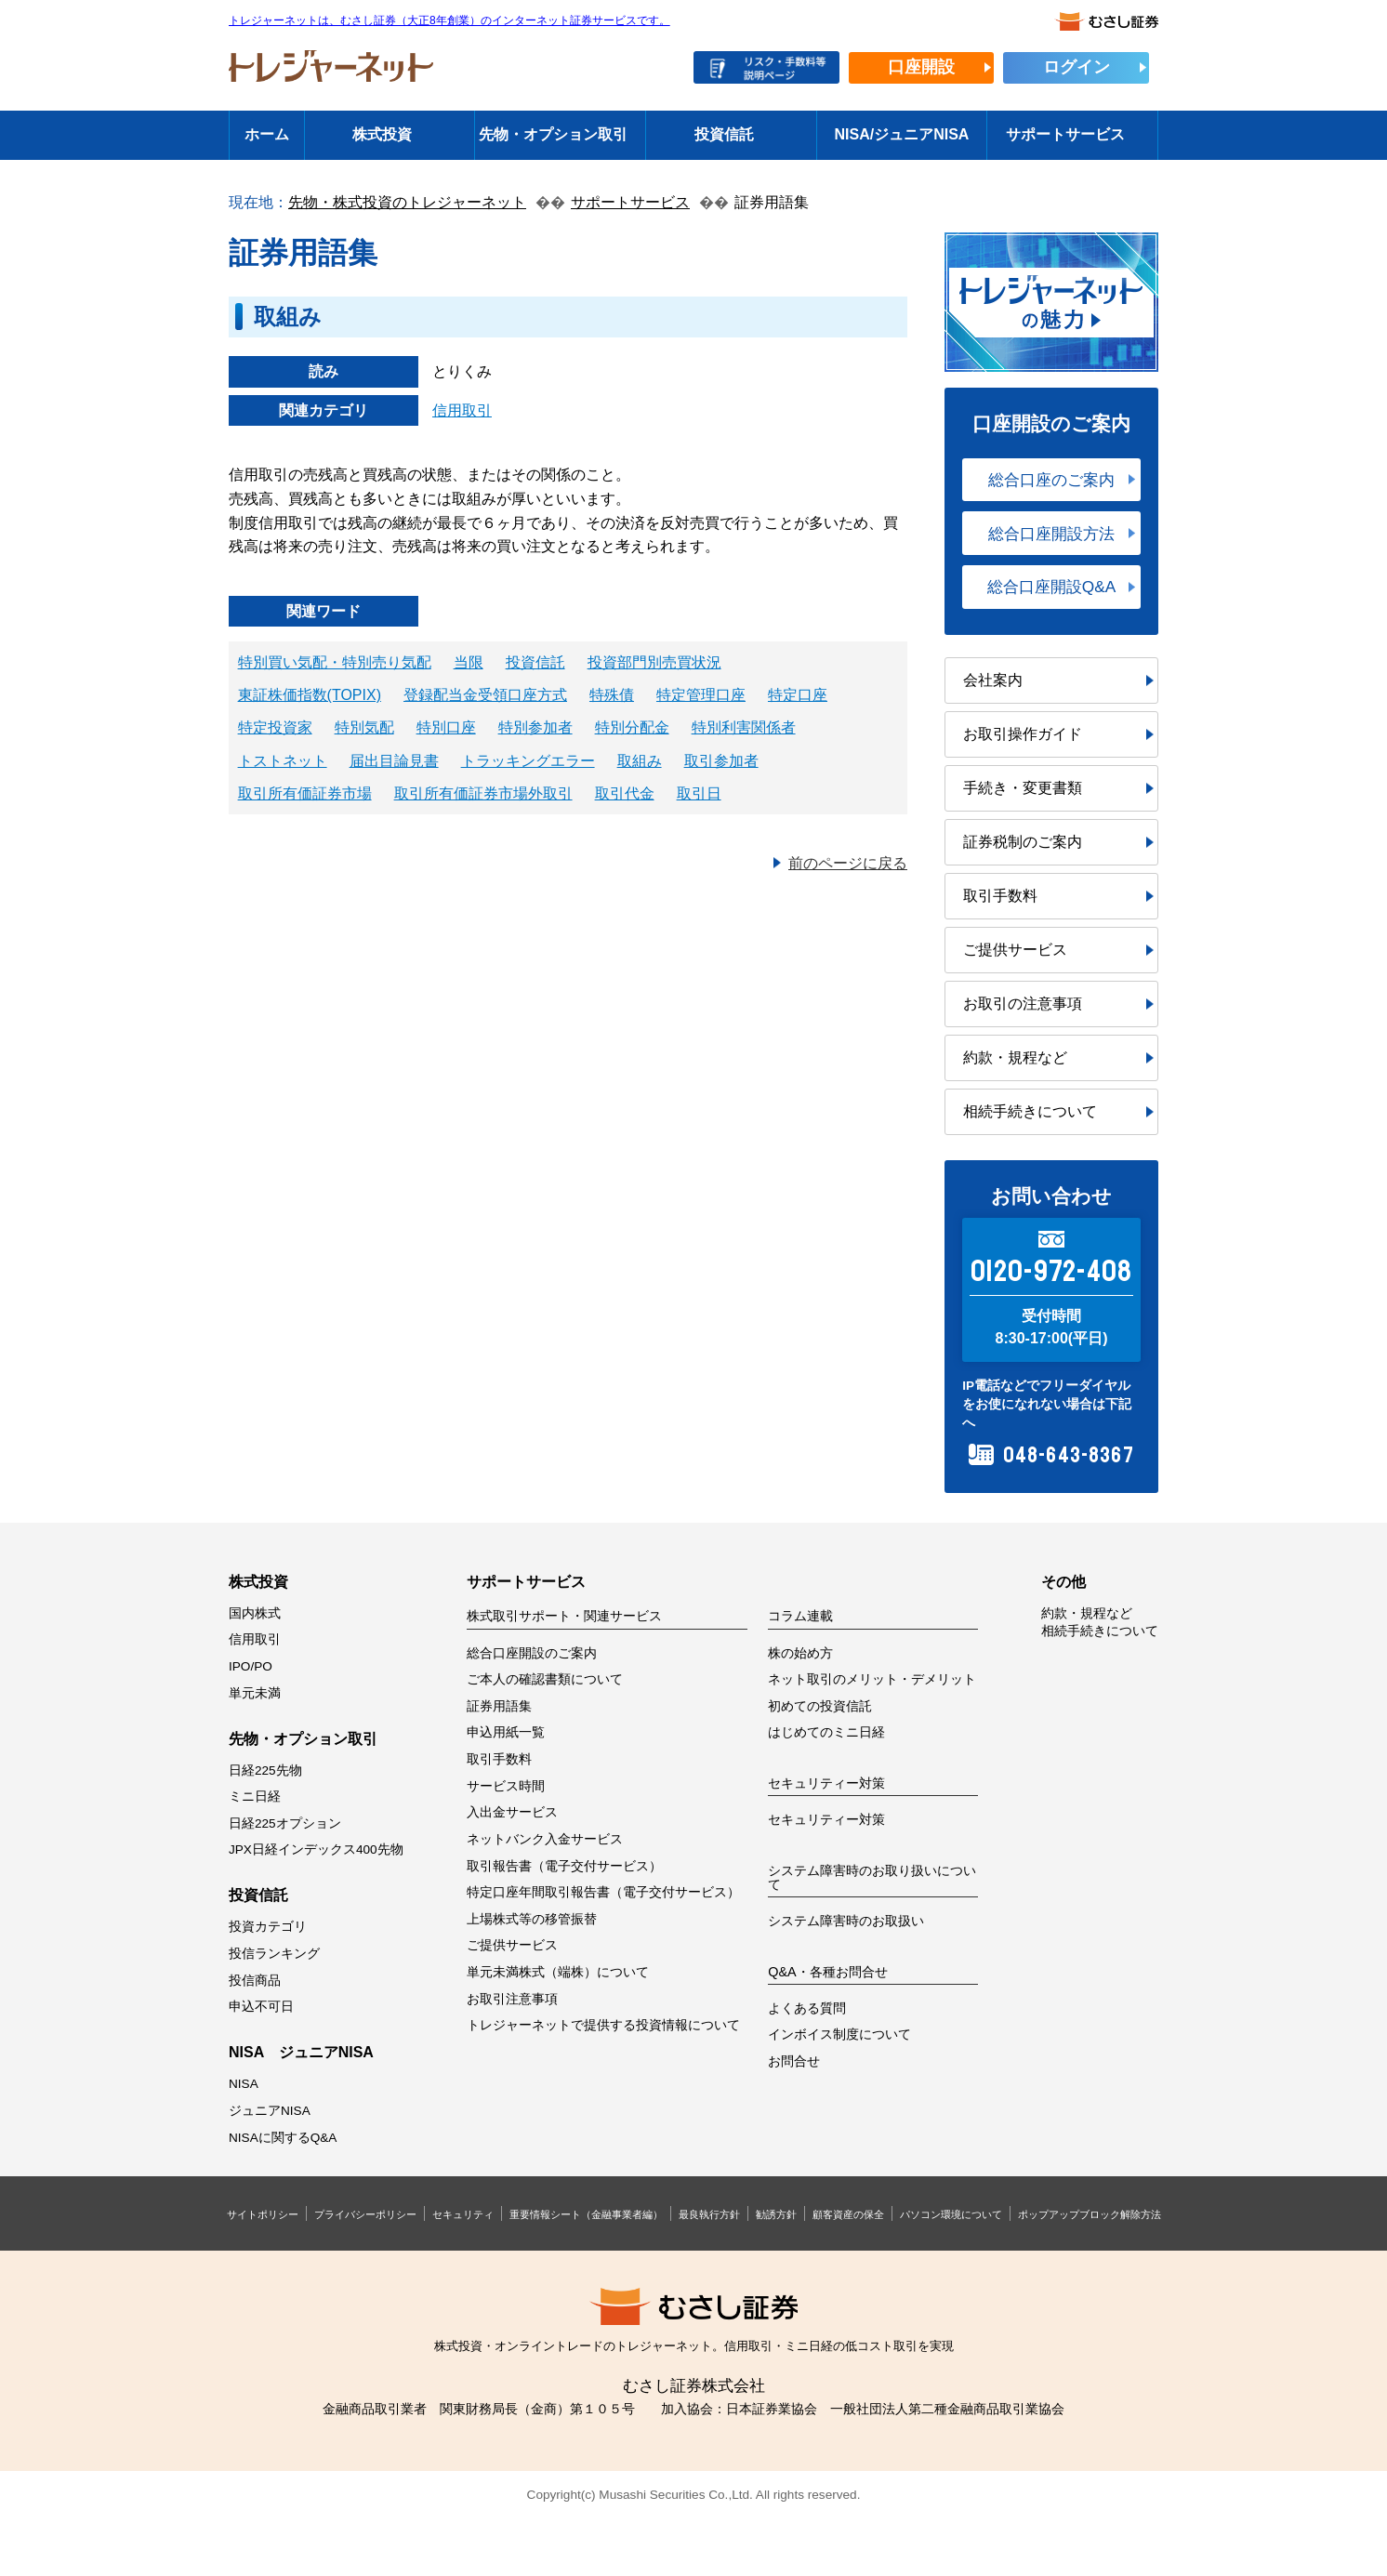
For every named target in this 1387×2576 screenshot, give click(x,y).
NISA (243, 2084)
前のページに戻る (847, 863)
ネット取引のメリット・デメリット (872, 1679)
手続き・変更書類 (1022, 788)
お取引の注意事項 (1022, 1003)
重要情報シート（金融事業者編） (586, 2214)
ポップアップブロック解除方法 (1089, 2214)
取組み (639, 761)
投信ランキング (274, 1954)
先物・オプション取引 (553, 134)
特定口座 (797, 695)
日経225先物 (265, 1770)
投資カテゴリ (268, 1927)
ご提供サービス (1015, 950)
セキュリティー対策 (826, 1820)
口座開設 (921, 67)
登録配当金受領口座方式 (485, 695)
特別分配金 (632, 727)
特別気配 (364, 727)
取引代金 (624, 793)
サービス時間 (506, 1786)
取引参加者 (721, 761)
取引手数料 (1000, 896)
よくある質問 (807, 2008)
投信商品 (255, 1981)
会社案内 (993, 680)
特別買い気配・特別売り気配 (334, 662)
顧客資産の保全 (848, 2214)
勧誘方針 (776, 2214)
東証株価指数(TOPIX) (309, 695)
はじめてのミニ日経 (826, 1732)
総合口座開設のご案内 (532, 1653)
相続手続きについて (1030, 1111)
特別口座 (446, 727)
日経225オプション (285, 1823)
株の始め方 (800, 1653)
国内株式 (255, 1613)
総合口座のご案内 (1051, 479)
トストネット (282, 761)
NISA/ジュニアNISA (902, 134)
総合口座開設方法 (1051, 533)
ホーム (266, 134)
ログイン (1076, 67)
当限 (468, 662)
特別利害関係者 (744, 727)
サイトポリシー (262, 2214)
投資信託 (724, 134)
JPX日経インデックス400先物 (316, 1849)
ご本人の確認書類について (545, 1679)
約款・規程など (1015, 1057)
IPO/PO (250, 1666)
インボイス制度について (839, 2034)
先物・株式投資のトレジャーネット (407, 202)
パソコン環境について (951, 2214)
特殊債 (611, 695)
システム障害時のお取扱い (846, 1921)
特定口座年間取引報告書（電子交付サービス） (603, 1892)
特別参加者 (535, 727)
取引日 (699, 793)
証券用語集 (499, 1706)
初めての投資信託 (820, 1706)
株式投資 (382, 134)
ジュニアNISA (269, 2111)
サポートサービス (1065, 134)
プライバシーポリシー (365, 2214)
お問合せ (794, 2061)
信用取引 (462, 410)
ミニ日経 (255, 1796)
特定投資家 (275, 727)
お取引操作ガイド (1022, 734)
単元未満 (255, 1693)
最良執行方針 (709, 2214)
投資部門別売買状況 (654, 662)
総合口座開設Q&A (1051, 586)
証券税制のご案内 (1022, 842)
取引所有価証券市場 (305, 793)
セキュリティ (463, 2214)
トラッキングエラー (528, 761)
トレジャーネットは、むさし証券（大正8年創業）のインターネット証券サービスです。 (449, 21)
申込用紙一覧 (506, 1732)
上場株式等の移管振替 (532, 1919)
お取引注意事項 (512, 1999)
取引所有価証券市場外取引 (483, 793)
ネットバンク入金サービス (545, 1839)
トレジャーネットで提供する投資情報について (603, 2025)
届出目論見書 (394, 761)
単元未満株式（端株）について (558, 1972)
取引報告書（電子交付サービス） (564, 1866)
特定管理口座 (701, 695)
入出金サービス (512, 1812)
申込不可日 (261, 2007)
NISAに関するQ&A (283, 2138)
